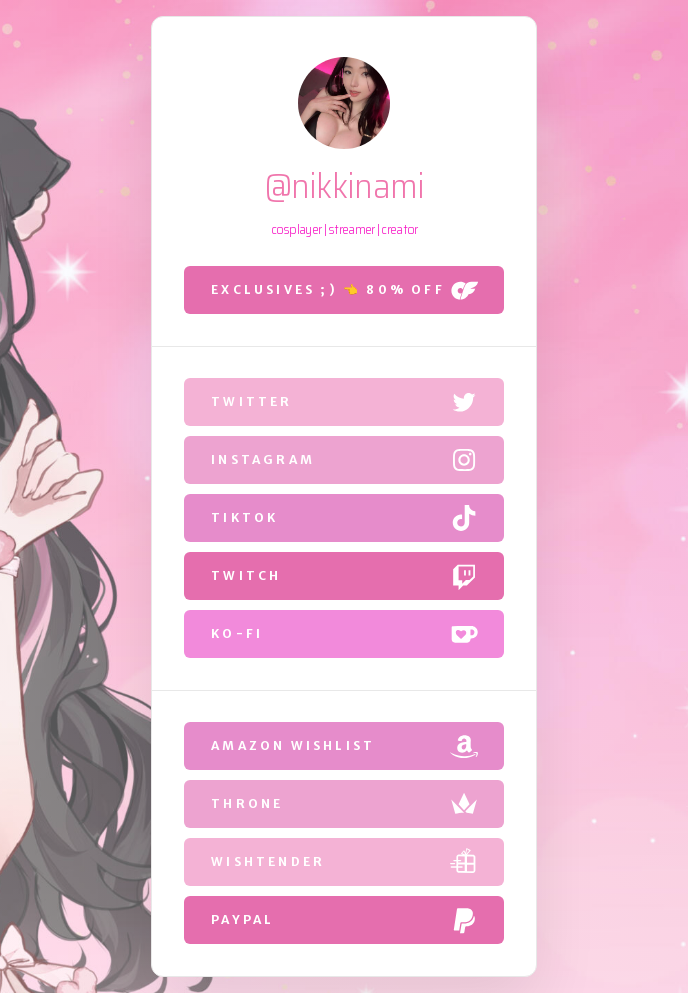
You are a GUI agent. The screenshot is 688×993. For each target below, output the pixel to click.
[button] (344, 290)
